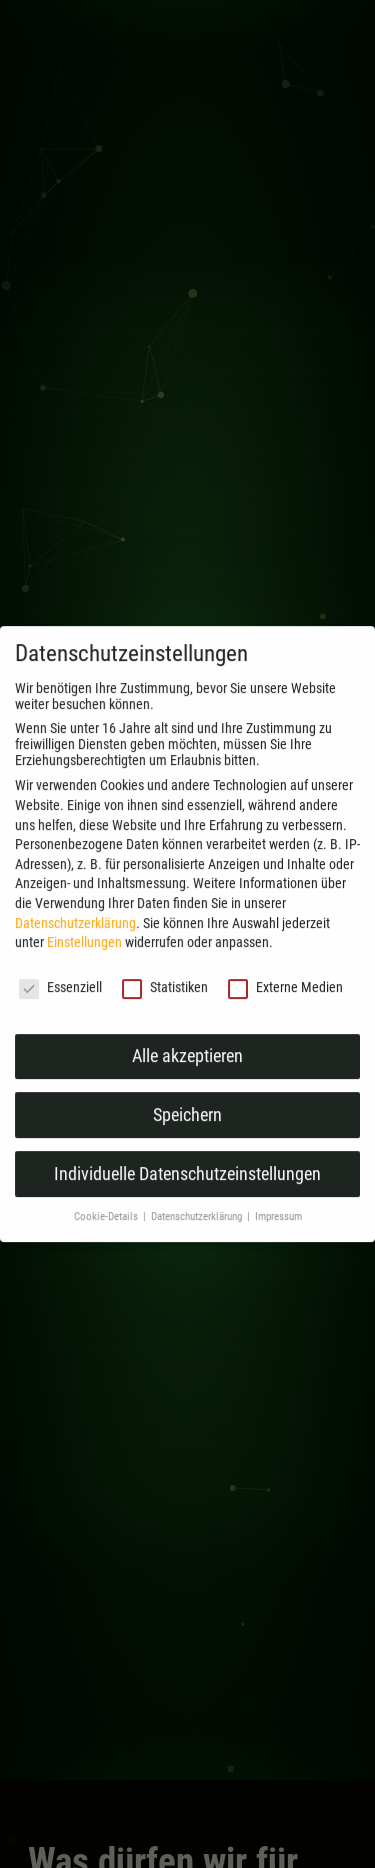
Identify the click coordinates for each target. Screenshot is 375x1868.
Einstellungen (84, 960)
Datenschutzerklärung (75, 940)
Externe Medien (285, 1005)
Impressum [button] (278, 1234)
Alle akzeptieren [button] (187, 1073)
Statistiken (165, 1005)
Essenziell (60, 1005)
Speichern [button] (187, 1132)
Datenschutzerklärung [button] (198, 1234)
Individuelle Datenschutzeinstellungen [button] (187, 1191)
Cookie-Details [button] (107, 1234)
